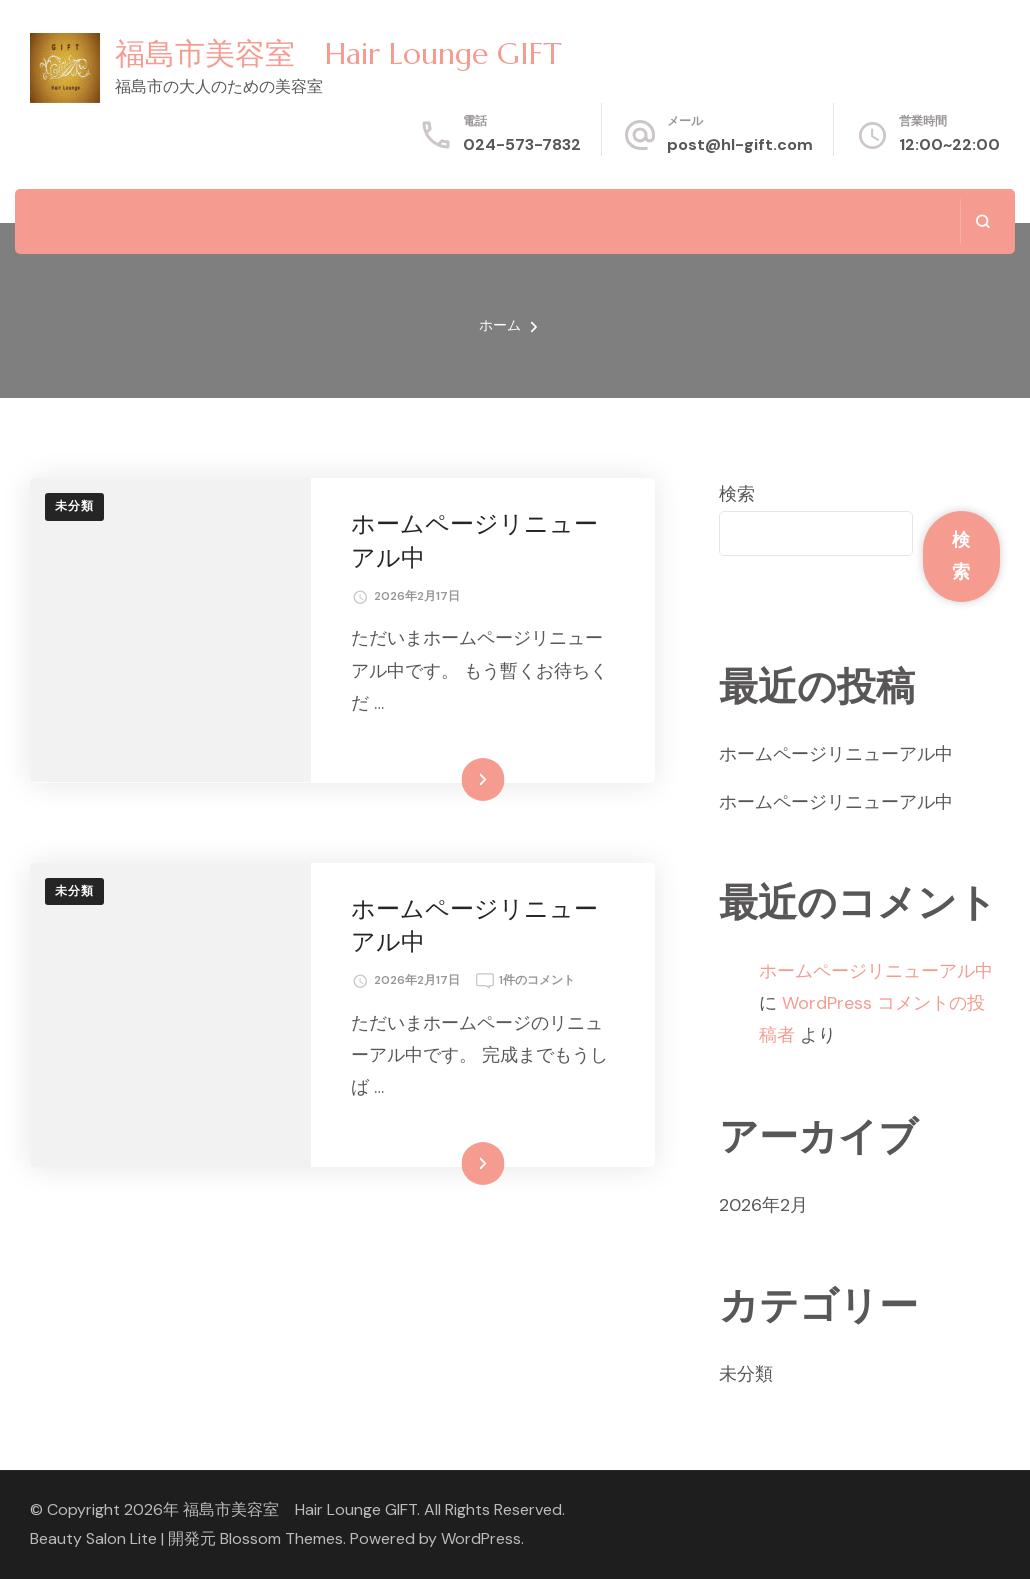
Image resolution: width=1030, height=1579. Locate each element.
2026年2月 (763, 1205)
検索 (737, 494)
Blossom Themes (281, 1538)
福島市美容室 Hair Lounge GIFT (338, 53)
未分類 (74, 506)
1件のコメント (537, 981)
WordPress (481, 1538)
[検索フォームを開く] (982, 221)
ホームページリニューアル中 (836, 754)
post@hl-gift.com (740, 144)
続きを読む (453, 779)
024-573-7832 (522, 144)
